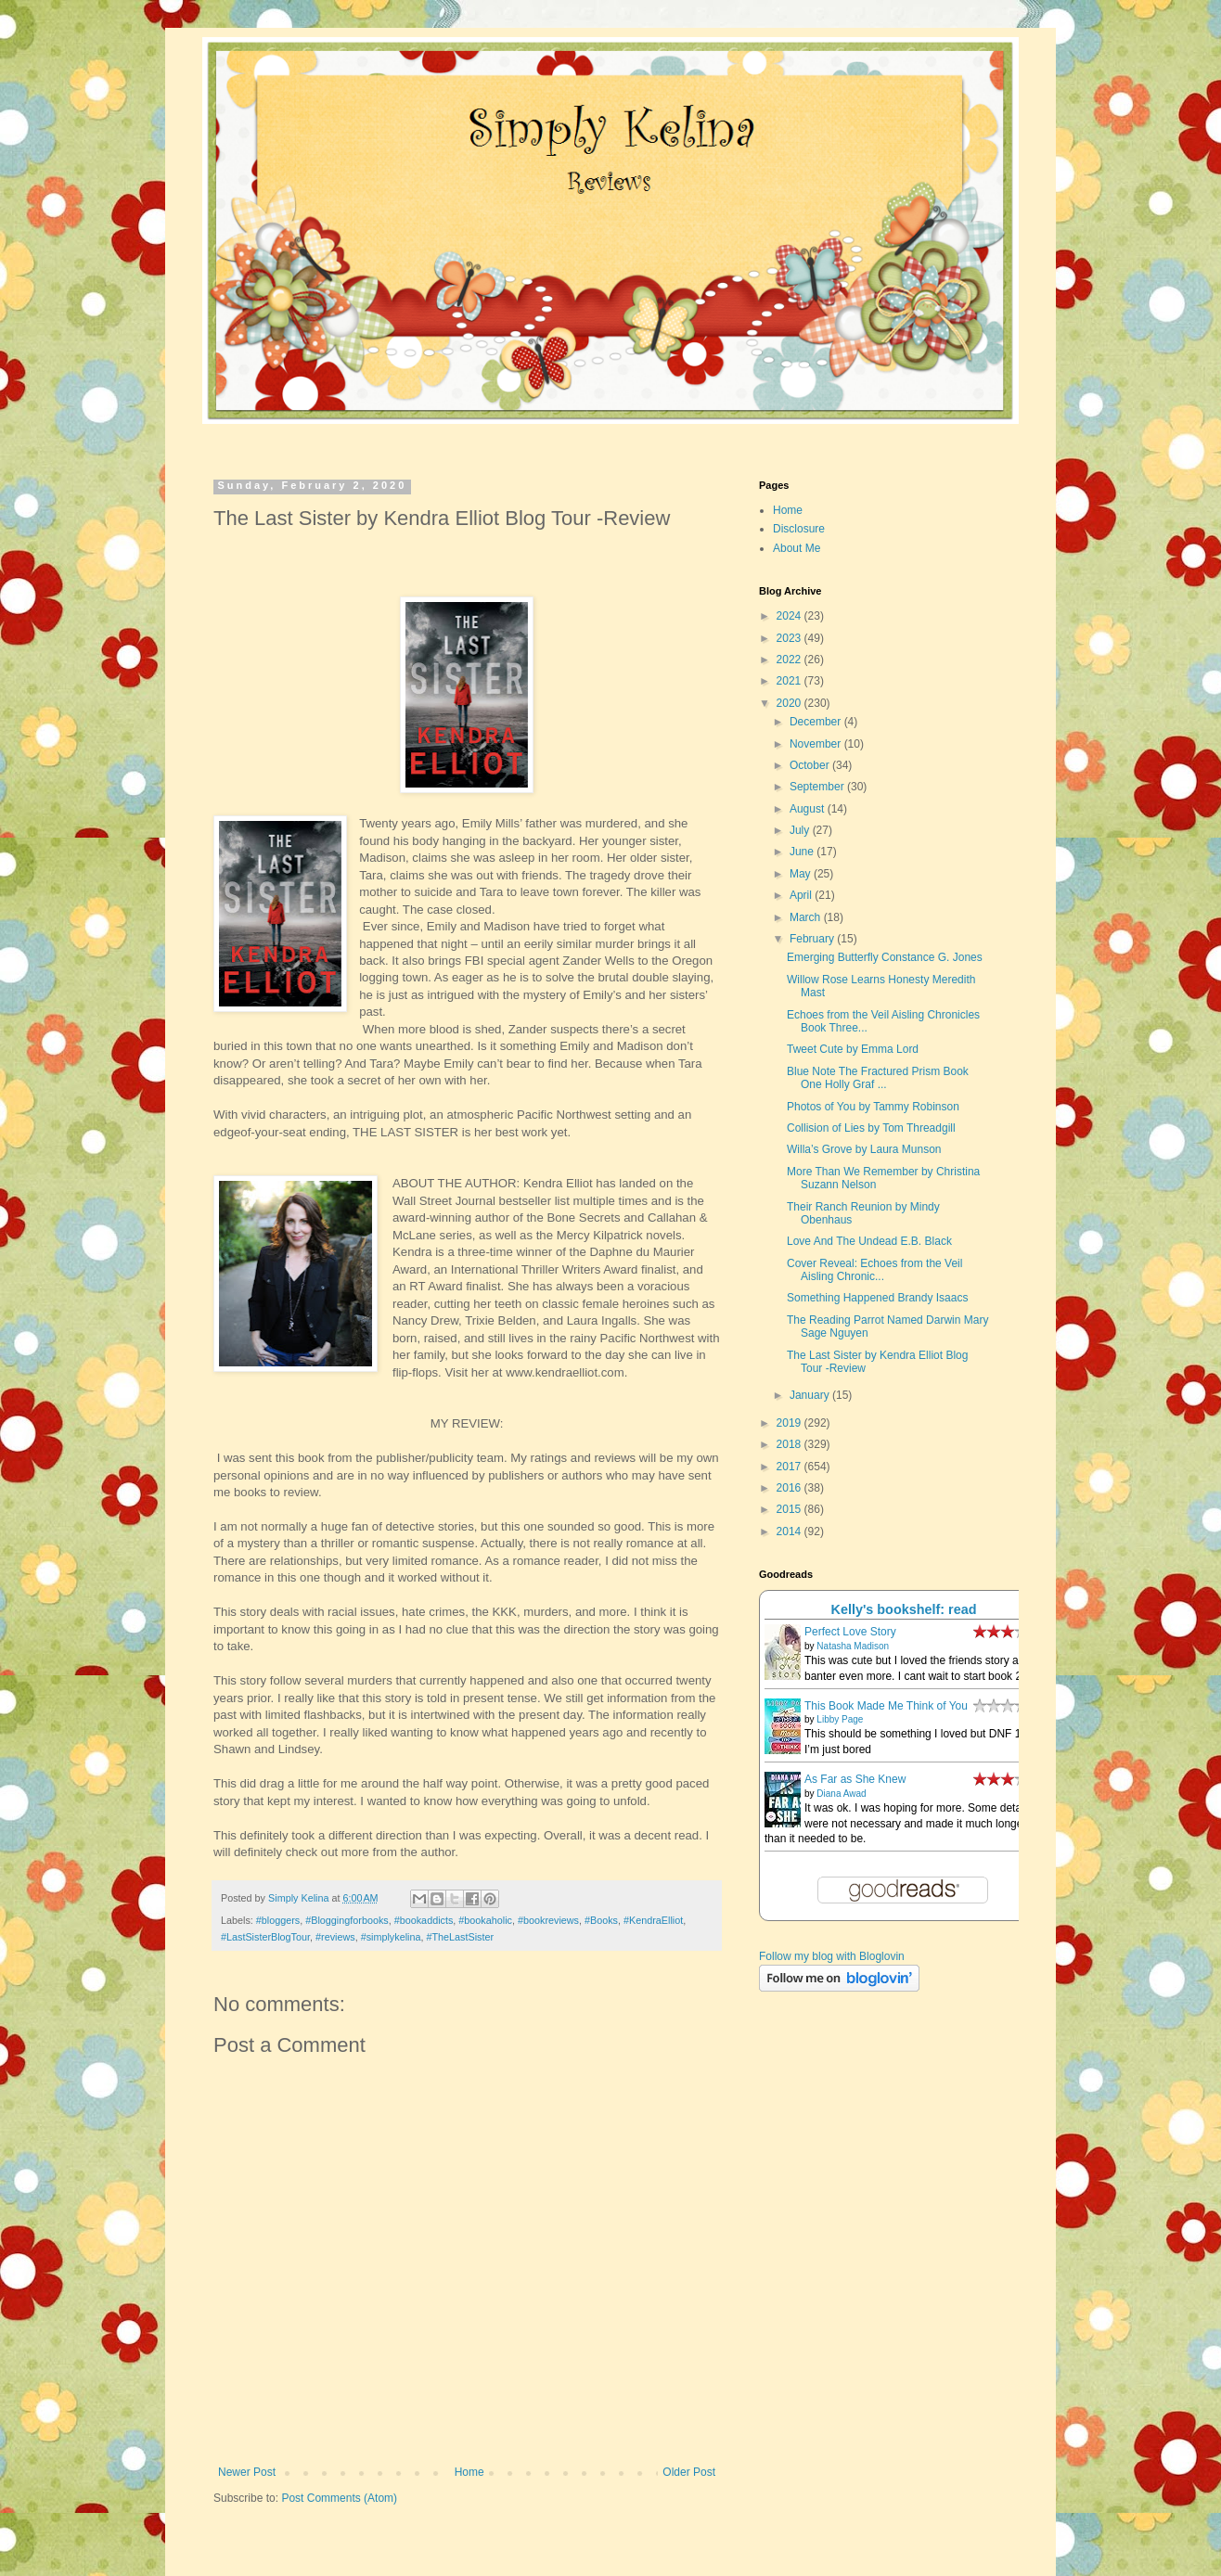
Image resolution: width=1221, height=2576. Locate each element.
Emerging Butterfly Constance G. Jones (885, 957)
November (817, 743)
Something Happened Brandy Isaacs (877, 1297)
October (811, 765)
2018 (790, 1444)
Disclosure (799, 528)
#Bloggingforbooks (346, 1920)
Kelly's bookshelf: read (904, 1609)
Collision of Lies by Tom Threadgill (871, 1127)
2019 (790, 1422)
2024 (790, 615)
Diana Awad (841, 1793)
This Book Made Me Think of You (886, 1705)
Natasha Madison (852, 1646)
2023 (790, 638)
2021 (790, 680)
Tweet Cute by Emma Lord (853, 1049)
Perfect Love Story (850, 1631)
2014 (790, 1531)
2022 (790, 659)
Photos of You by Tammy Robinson (873, 1106)
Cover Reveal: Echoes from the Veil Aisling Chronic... (874, 1270)
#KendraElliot (653, 1920)
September (818, 786)
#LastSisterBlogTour (265, 1936)
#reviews (335, 1936)
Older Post (688, 2472)
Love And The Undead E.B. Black (869, 1241)
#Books (601, 1920)
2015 (790, 1509)
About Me (796, 548)
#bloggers (278, 1920)
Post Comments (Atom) (339, 2498)
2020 (790, 703)
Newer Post (247, 2472)
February (813, 938)
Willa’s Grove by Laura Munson (864, 1149)
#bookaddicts (424, 1920)
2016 (790, 1487)
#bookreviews (548, 1920)
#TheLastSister (460, 1936)
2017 (790, 1466)
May (802, 873)
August (809, 808)
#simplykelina (391, 1936)
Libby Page (839, 1719)
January (811, 1395)
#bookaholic (485, 1920)
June (803, 851)
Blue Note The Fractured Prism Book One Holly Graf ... (878, 1078)
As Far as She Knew (855, 1779)
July (801, 830)
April (802, 895)
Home (469, 2472)
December (817, 721)
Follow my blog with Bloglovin (832, 1956)
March (807, 917)
